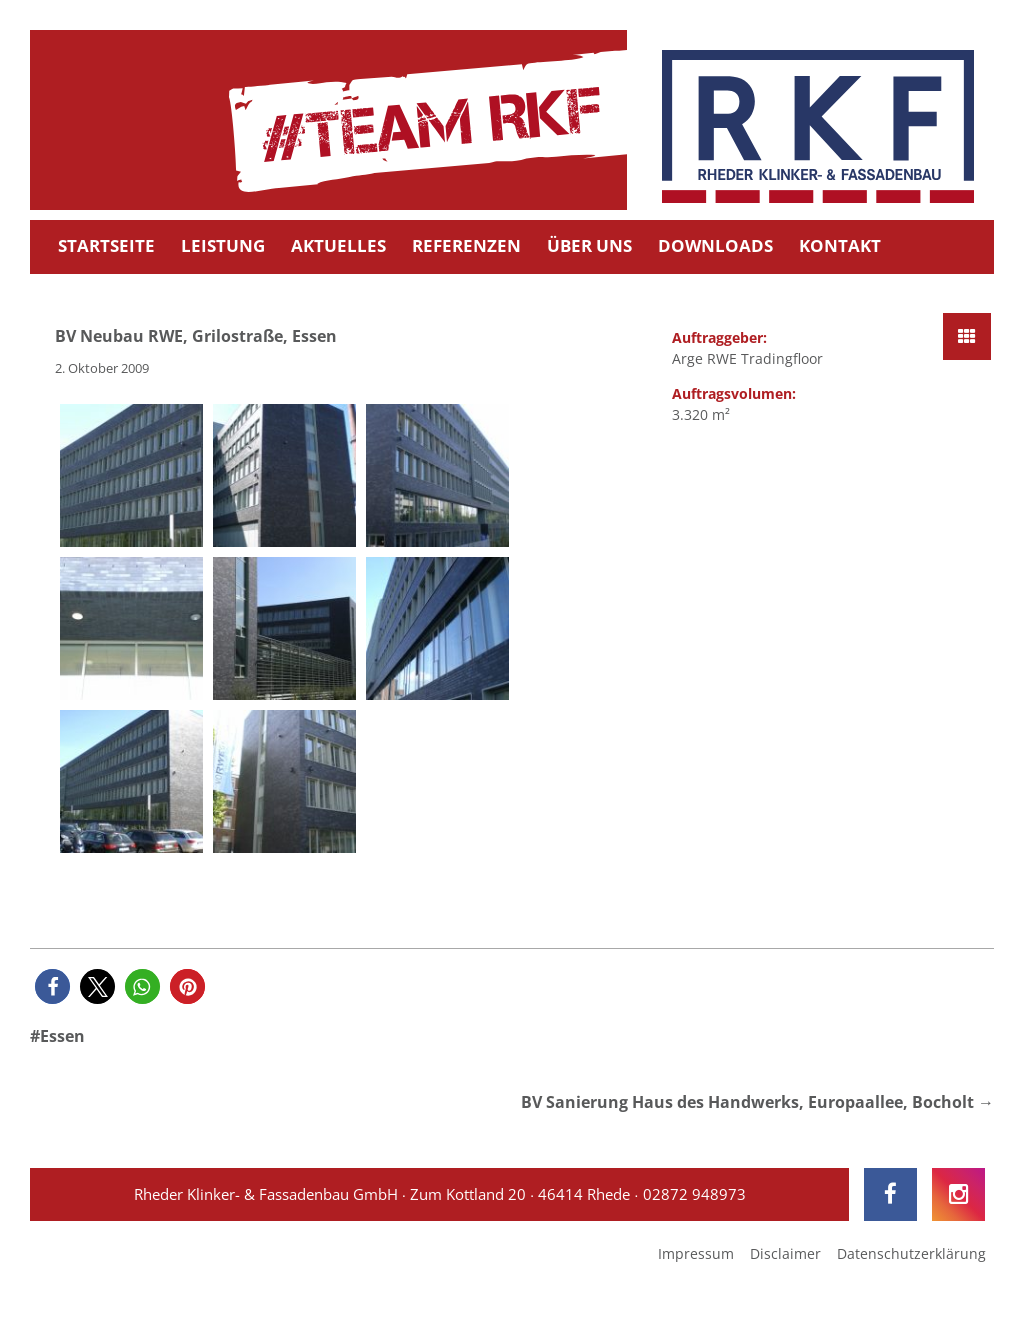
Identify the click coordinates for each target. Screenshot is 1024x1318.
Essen (62, 1036)
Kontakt (840, 245)
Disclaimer (785, 1253)
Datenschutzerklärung (911, 1253)
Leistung (223, 245)
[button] (52, 986)
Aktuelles (338, 245)
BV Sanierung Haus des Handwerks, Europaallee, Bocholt (747, 1102)
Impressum (696, 1253)
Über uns (589, 245)
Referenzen (466, 245)
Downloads (715, 245)
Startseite (106, 245)
